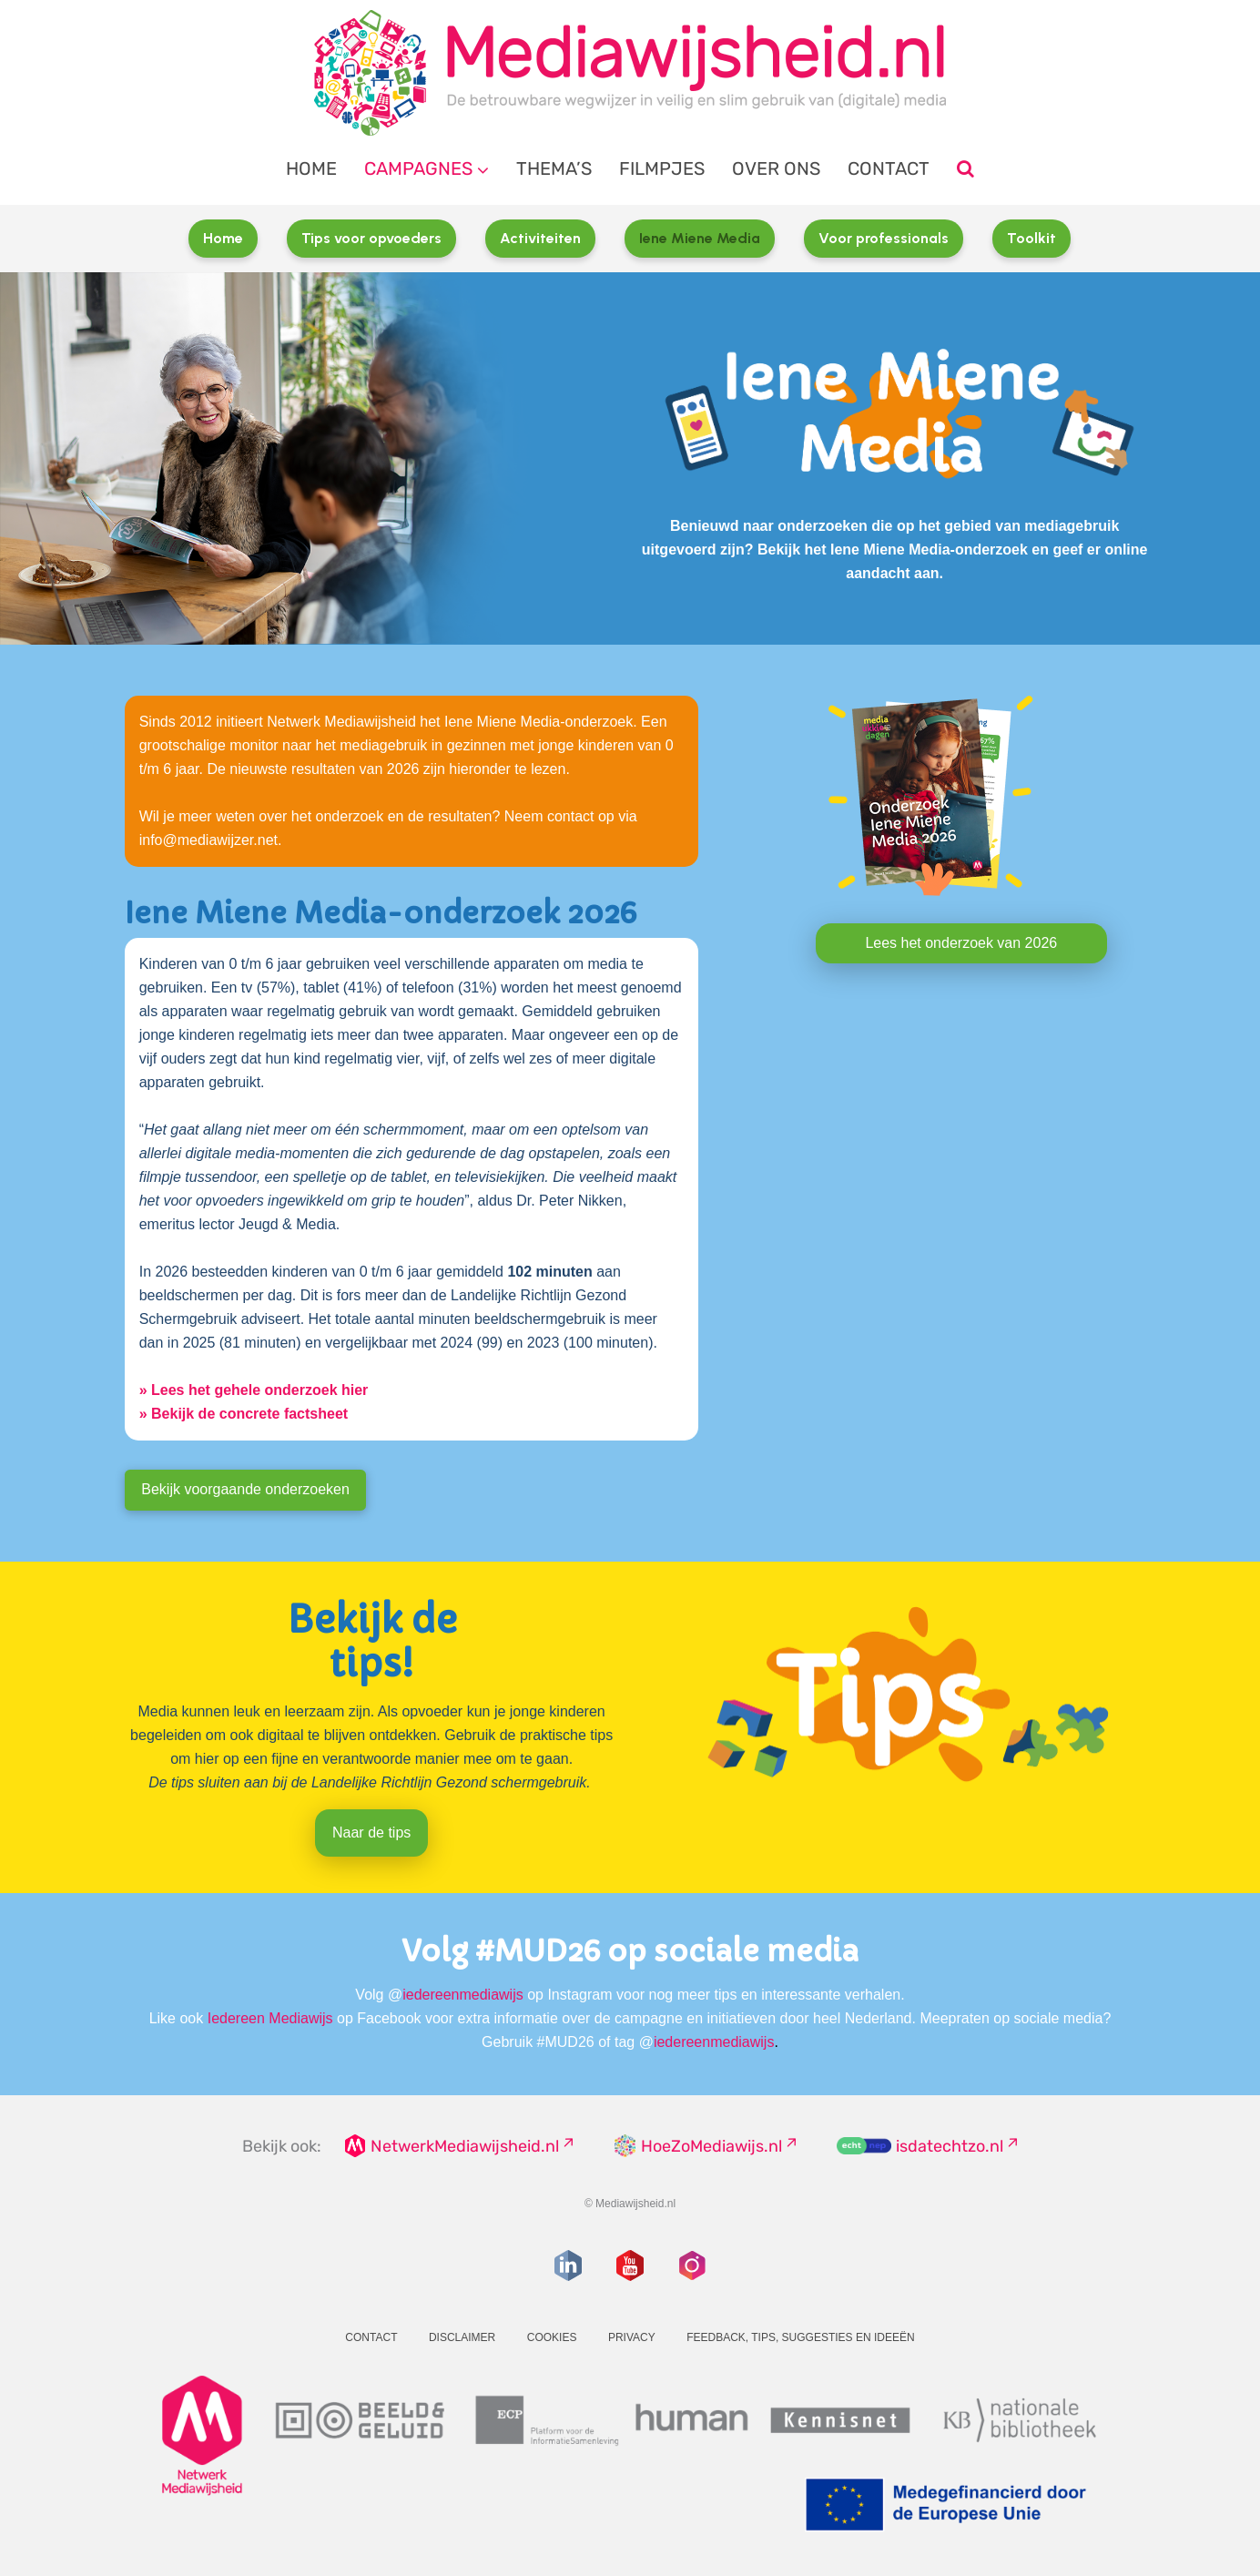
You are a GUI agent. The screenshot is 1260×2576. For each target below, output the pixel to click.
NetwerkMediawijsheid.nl (465, 2146)
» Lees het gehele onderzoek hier (254, 1390)
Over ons (776, 168)
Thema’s (554, 168)
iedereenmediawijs (462, 1994)
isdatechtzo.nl (949, 2146)
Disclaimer (462, 2337)
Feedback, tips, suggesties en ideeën (800, 2337)
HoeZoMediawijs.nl (711, 2146)
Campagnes (418, 168)
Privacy (631, 2337)
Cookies (552, 2337)
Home (311, 168)
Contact (889, 168)
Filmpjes (662, 168)
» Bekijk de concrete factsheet (243, 1413)
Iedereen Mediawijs (270, 2018)
